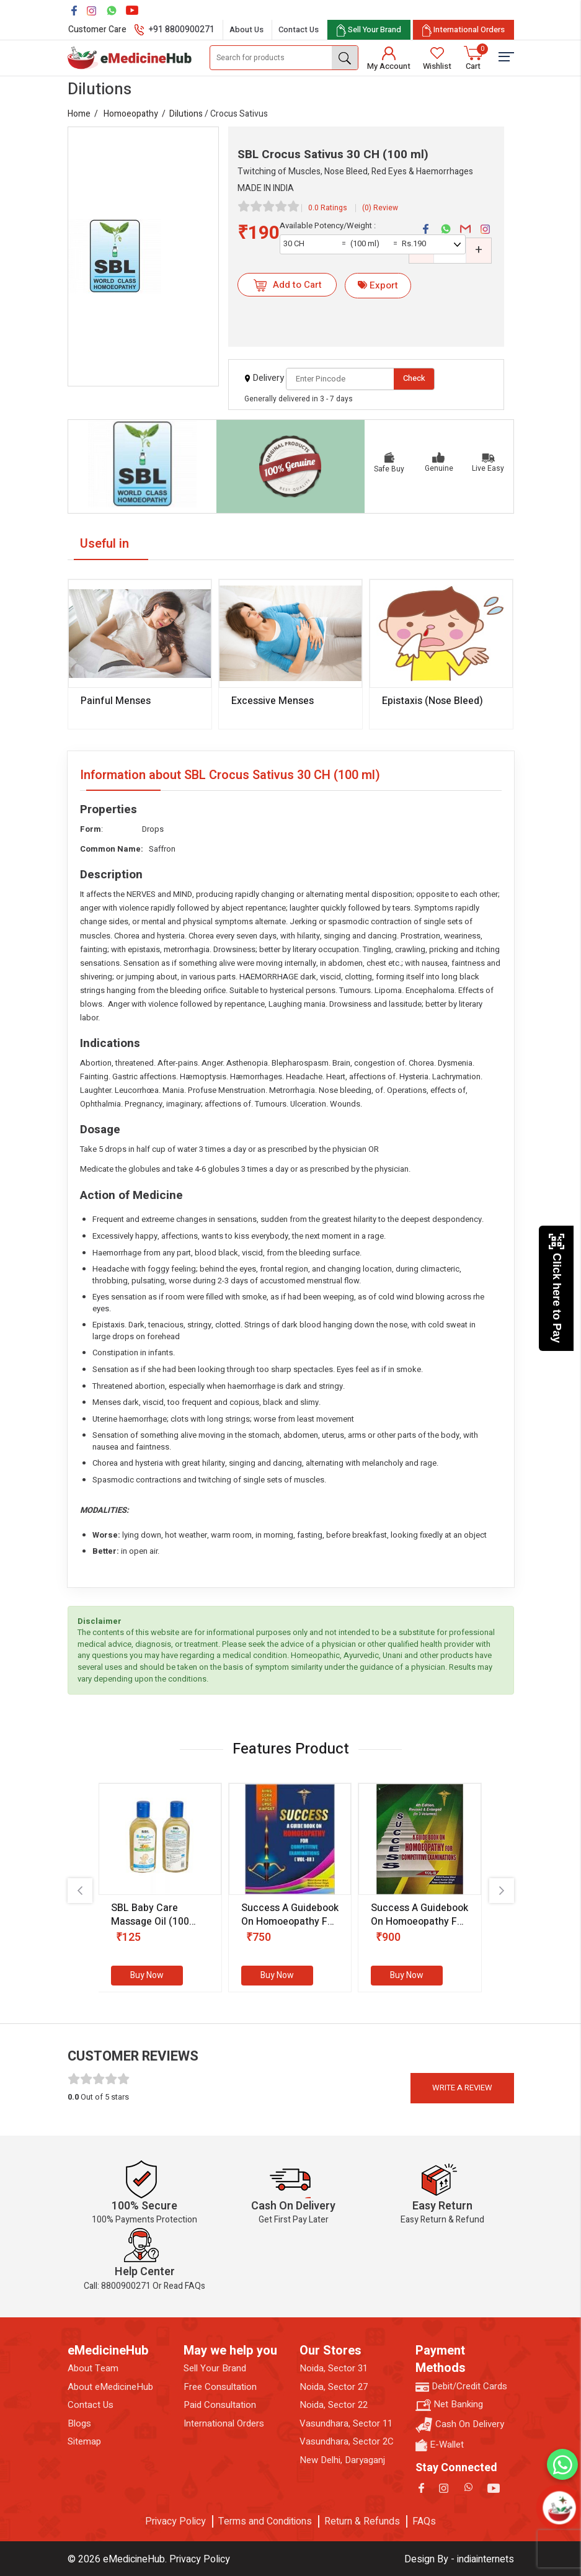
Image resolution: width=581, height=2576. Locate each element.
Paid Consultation (220, 2405)
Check (414, 378)
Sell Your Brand (215, 2368)
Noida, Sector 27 (333, 2387)
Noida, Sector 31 (333, 2368)
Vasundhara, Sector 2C (346, 2441)
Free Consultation (220, 2387)
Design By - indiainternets (459, 2559)
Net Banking (449, 2404)
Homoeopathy (131, 113)
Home (79, 113)
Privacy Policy (175, 2521)
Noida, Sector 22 (333, 2405)
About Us (246, 29)
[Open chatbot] (559, 2507)
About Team (93, 2368)
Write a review (462, 2087)
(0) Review (380, 207)
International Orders (224, 2423)
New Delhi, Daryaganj (342, 2460)
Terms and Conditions (265, 2521)
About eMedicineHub (110, 2387)
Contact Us (298, 29)
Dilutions (186, 113)
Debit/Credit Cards (461, 2386)
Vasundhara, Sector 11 (346, 2423)
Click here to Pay (556, 1287)
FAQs (424, 2521)
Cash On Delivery (459, 2425)
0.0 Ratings (327, 207)
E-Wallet (439, 2444)
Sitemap (84, 2441)
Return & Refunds (362, 2521)
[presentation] (80, 1890)
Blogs (79, 2423)
